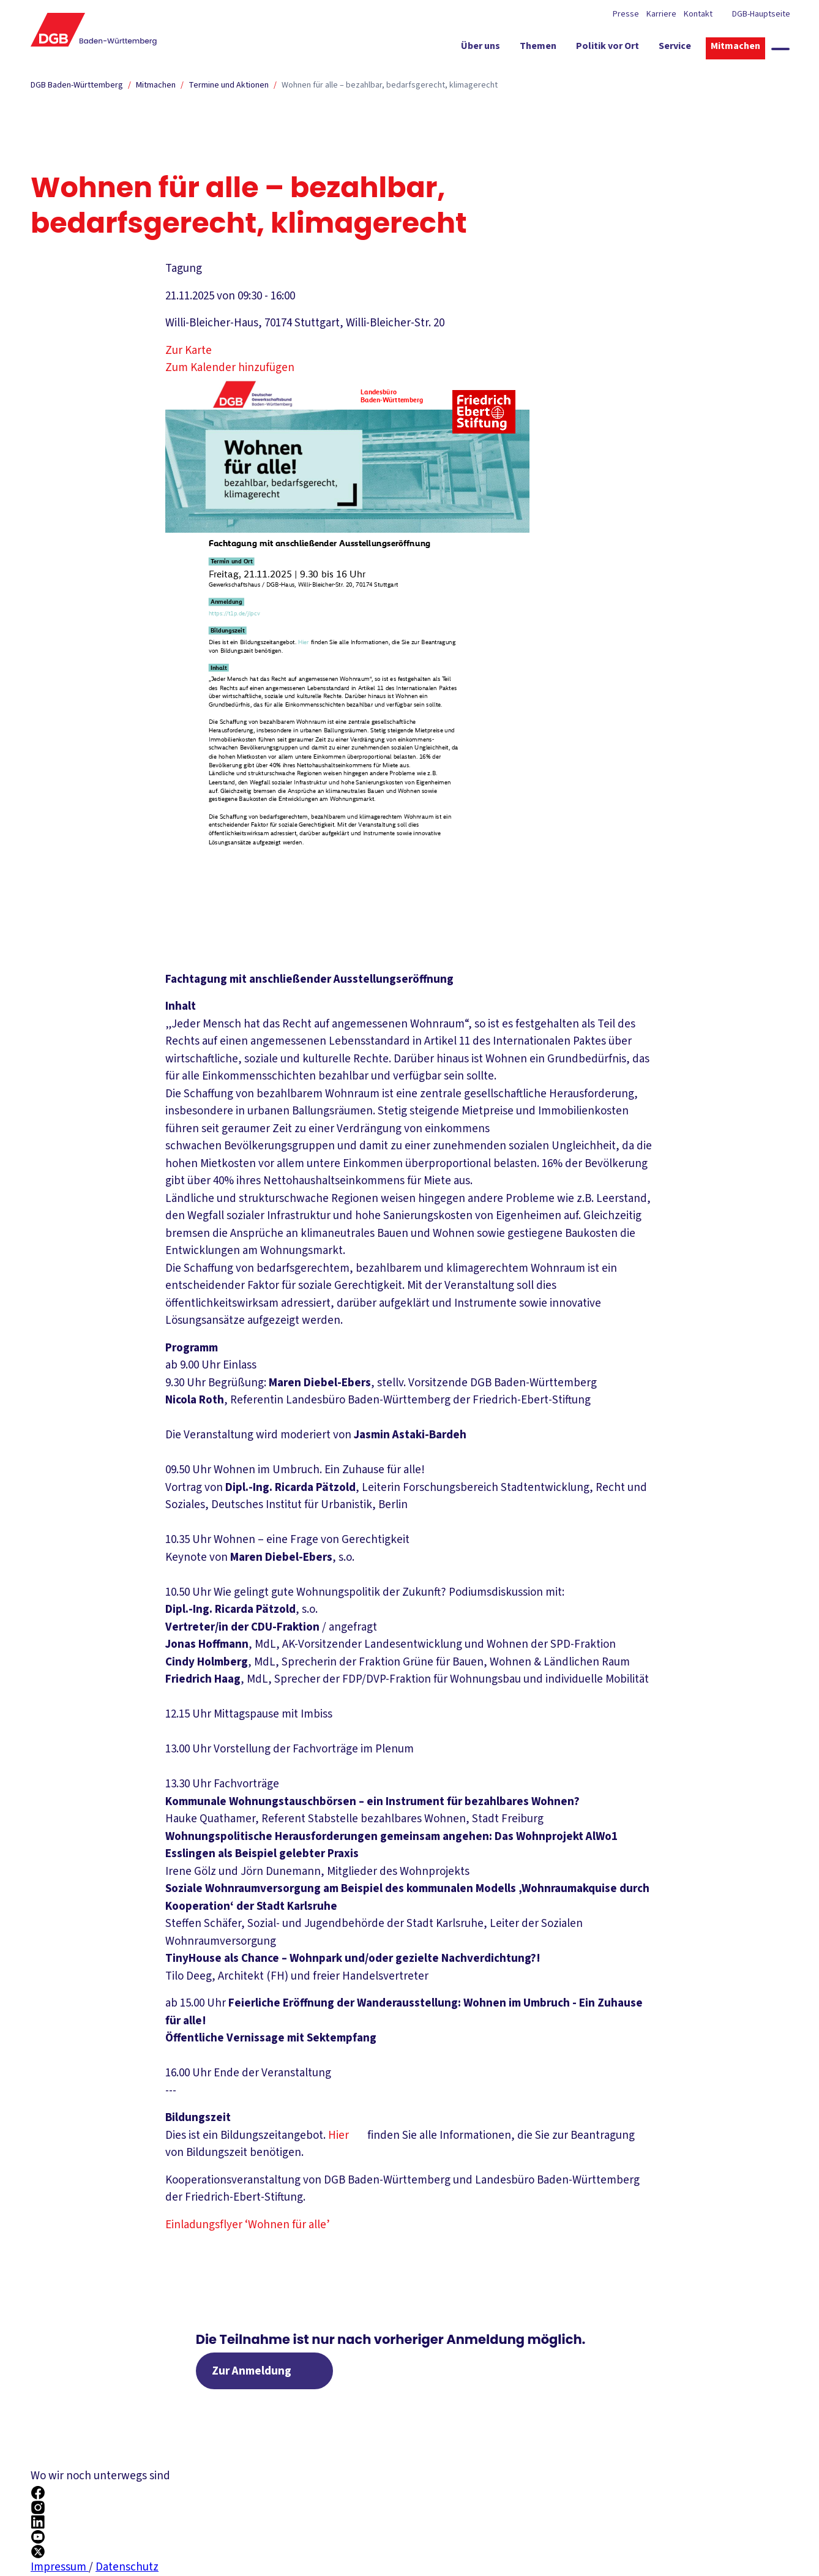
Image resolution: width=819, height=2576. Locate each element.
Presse (626, 14)
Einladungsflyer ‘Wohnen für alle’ (256, 2225)
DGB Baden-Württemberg (77, 85)
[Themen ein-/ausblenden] (538, 48)
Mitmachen (156, 85)
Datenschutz (127, 2567)
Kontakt (698, 14)
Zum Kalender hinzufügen (229, 367)
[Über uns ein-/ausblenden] (480, 48)
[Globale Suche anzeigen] (780, 49)
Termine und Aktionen (229, 85)
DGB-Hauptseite (760, 14)
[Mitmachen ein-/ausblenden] (735, 48)
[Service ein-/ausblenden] (675, 48)
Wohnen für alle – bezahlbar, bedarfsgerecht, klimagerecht (390, 85)
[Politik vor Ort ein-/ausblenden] (607, 48)
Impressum (60, 2567)
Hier (346, 2135)
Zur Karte (197, 350)
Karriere (661, 14)
